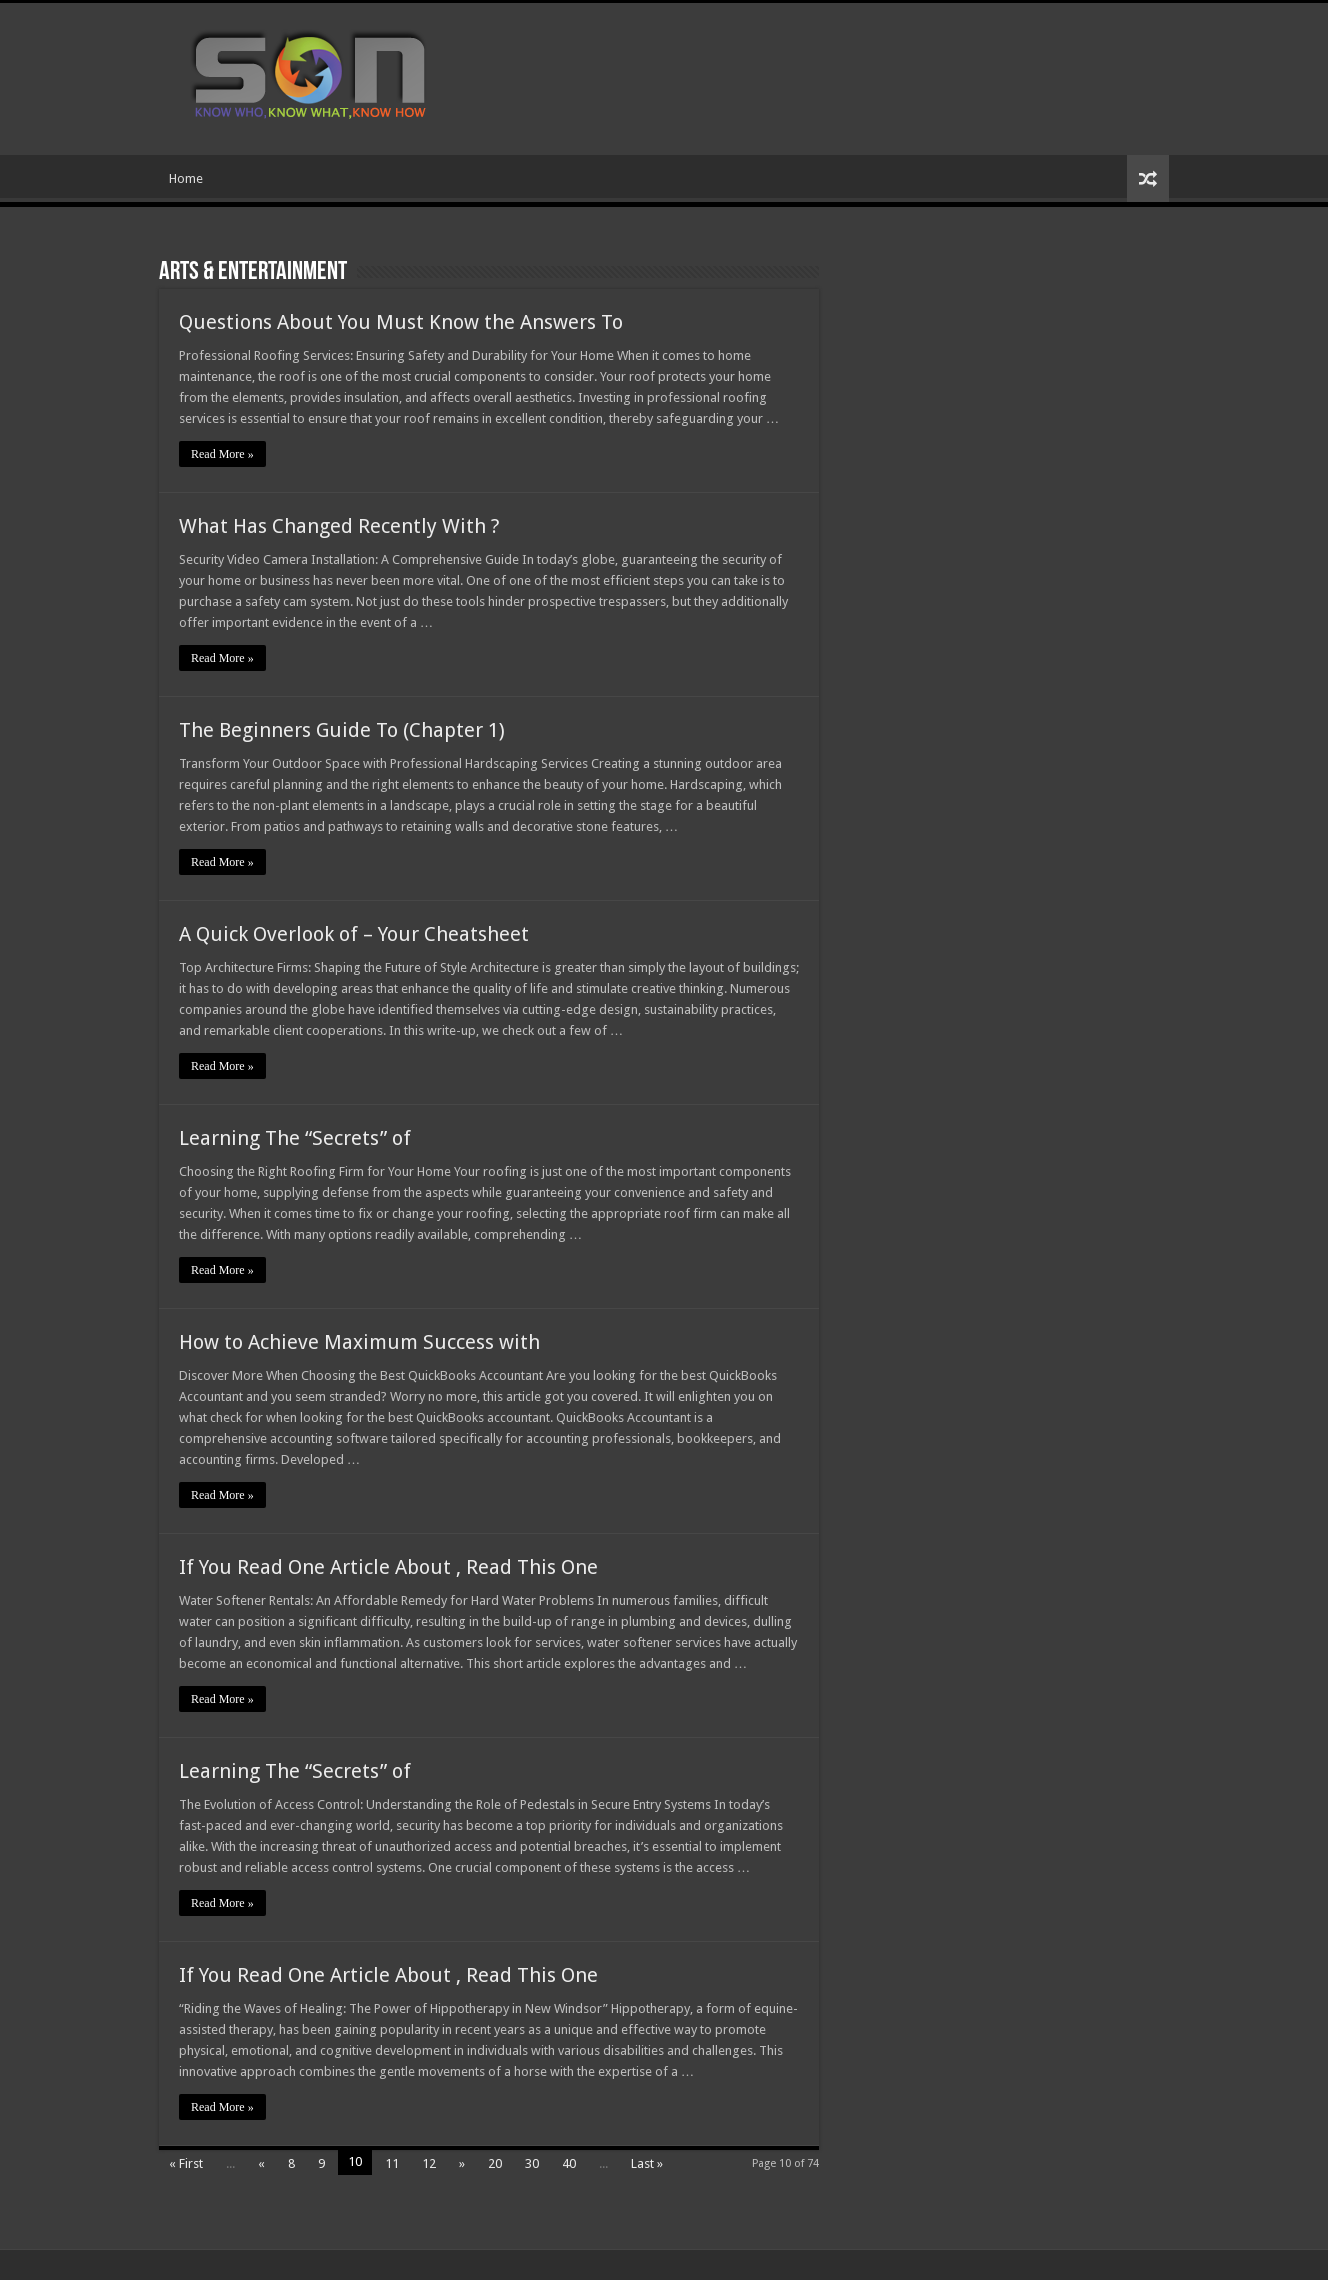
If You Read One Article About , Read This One (388, 1567)
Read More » (222, 454)
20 (495, 2163)
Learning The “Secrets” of (295, 1138)
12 (429, 2163)
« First (186, 2163)
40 (569, 2163)
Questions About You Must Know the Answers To (401, 322)
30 (532, 2163)
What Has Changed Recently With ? (339, 526)
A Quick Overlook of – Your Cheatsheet (354, 934)
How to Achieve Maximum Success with (359, 1342)
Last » (647, 2163)
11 (392, 2163)
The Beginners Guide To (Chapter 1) (342, 730)
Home (186, 178)
